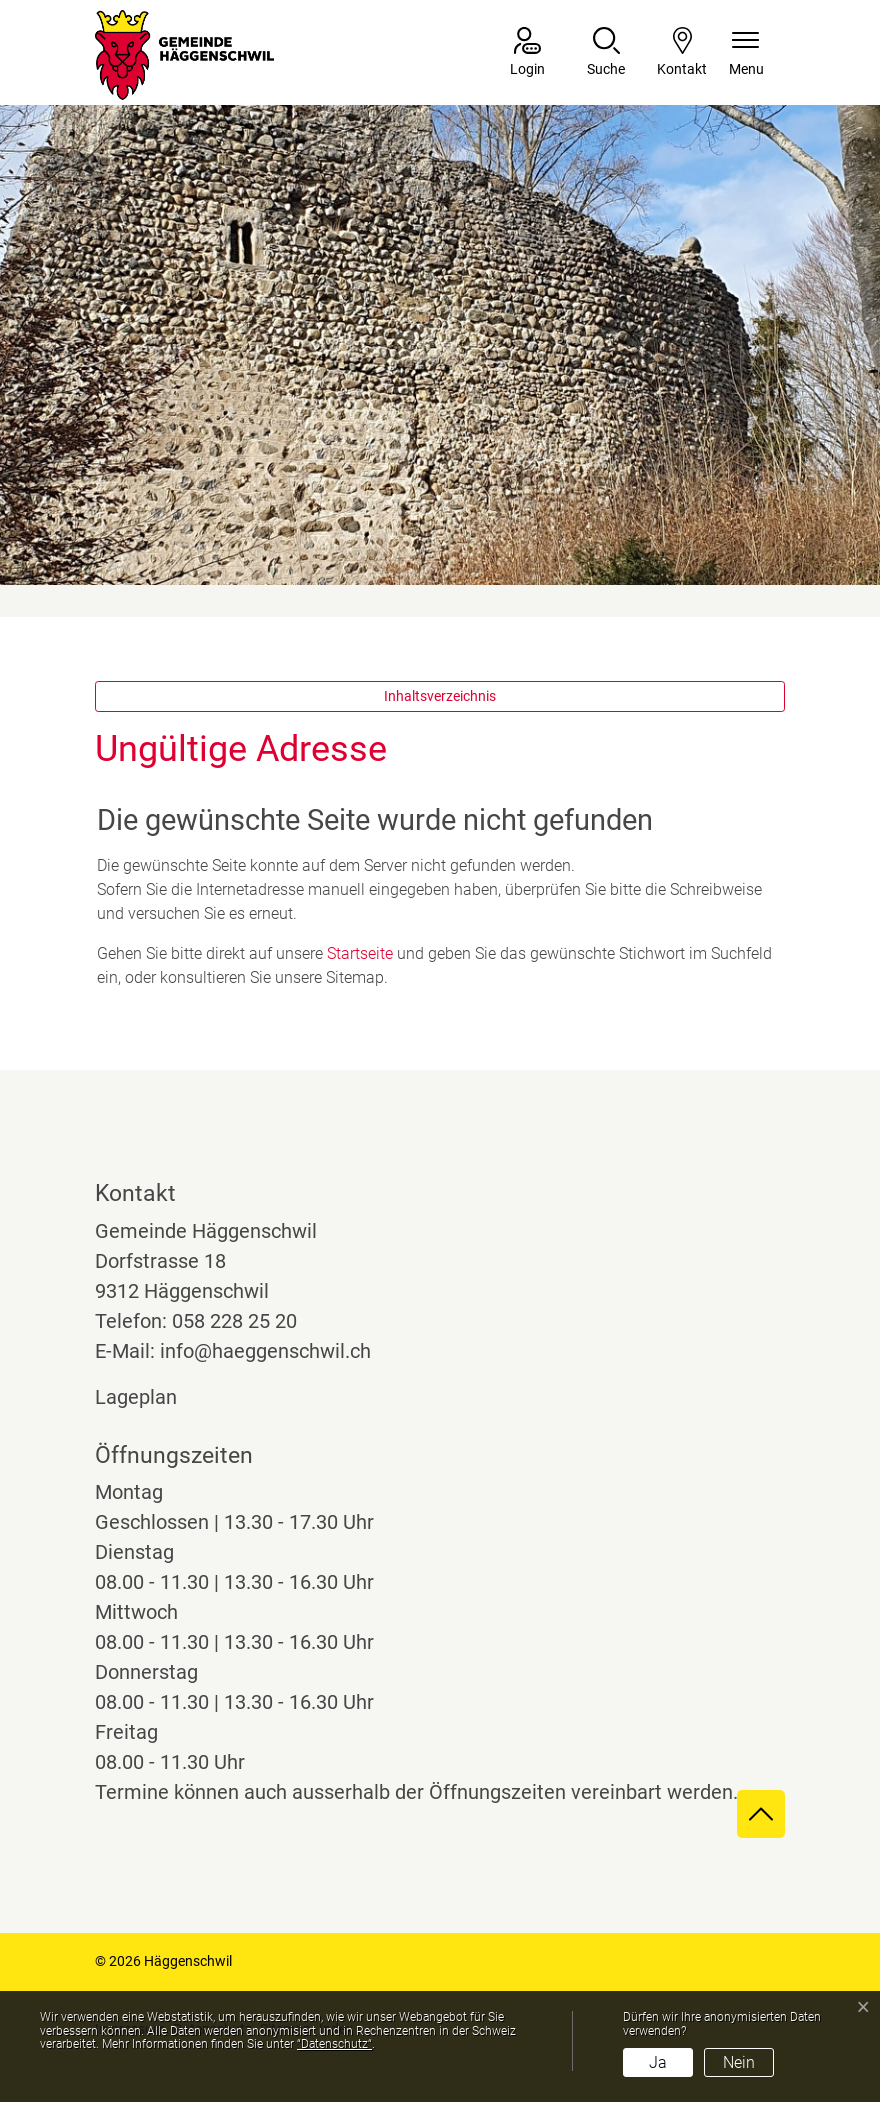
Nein (739, 2062)
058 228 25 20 (234, 1321)
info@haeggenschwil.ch (265, 1351)
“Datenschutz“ (334, 2044)
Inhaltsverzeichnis (440, 696)
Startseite (360, 953)
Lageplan (154, 1397)
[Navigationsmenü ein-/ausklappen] (746, 53)
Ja (658, 2062)
